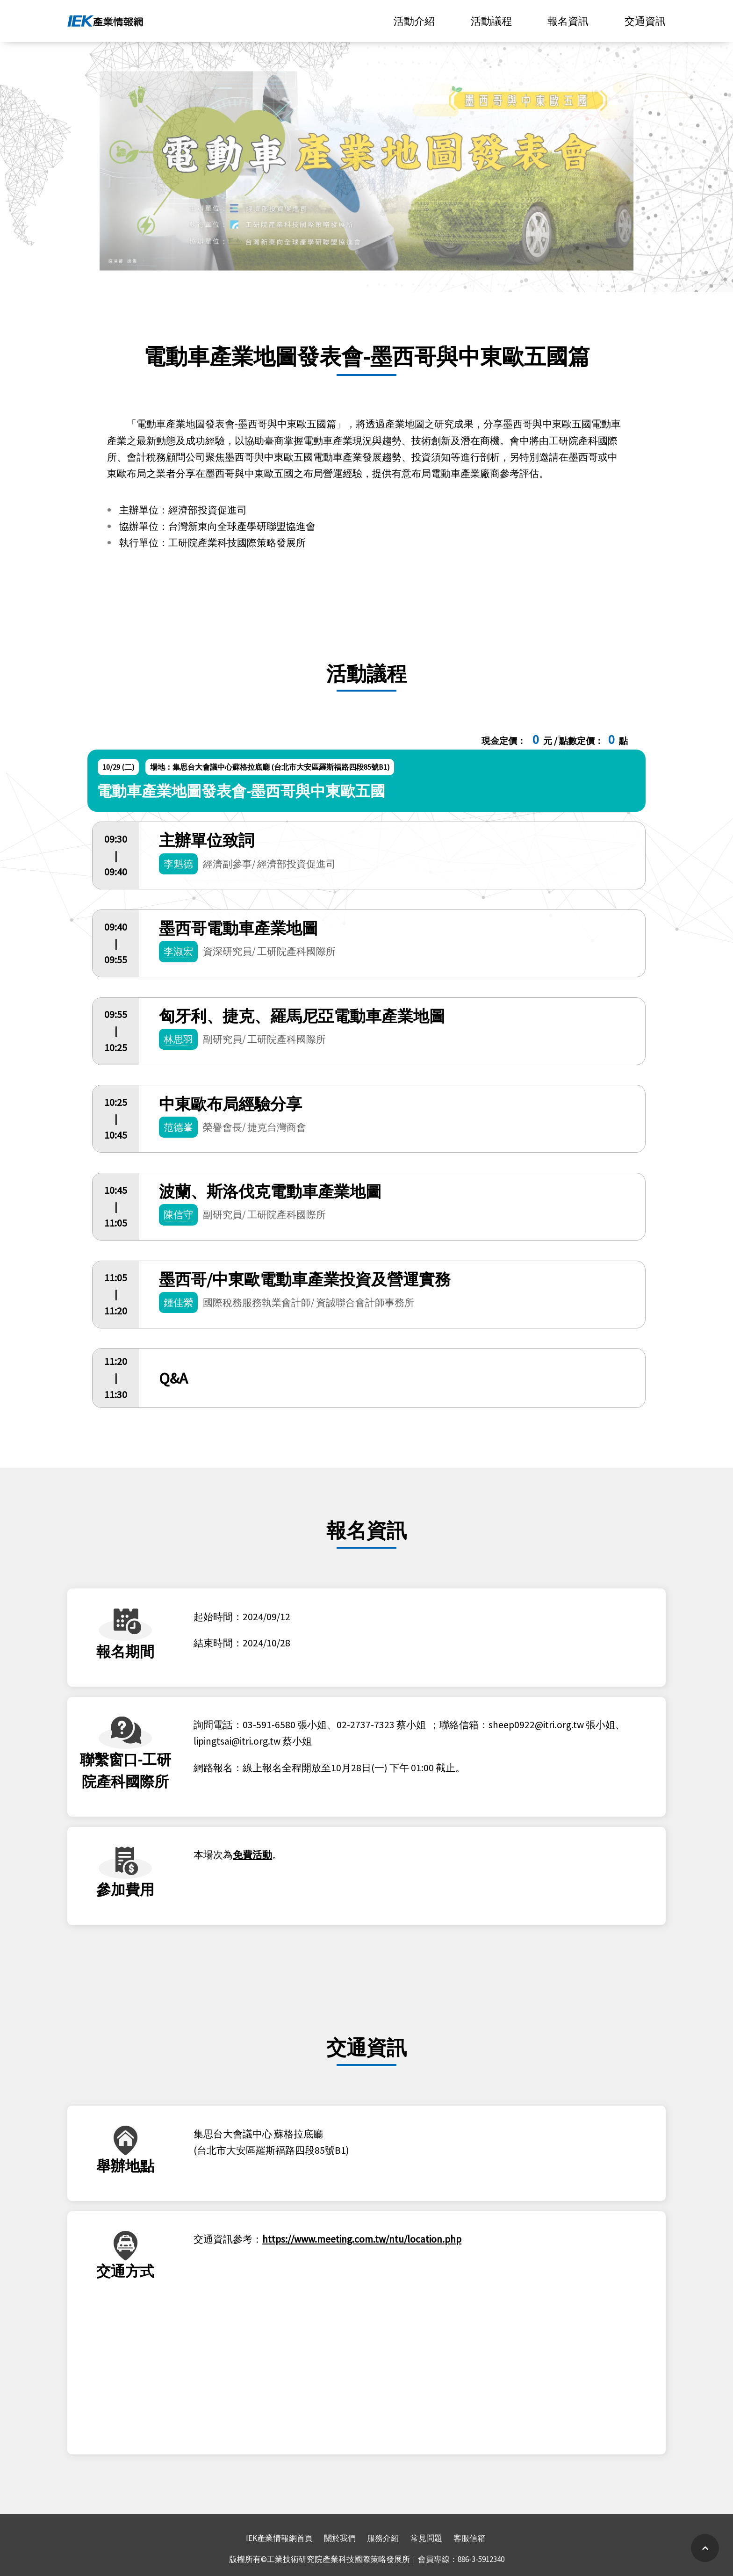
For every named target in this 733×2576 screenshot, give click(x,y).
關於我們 (340, 2538)
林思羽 (178, 1039)
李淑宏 (178, 951)
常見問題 (426, 2538)
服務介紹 (383, 2538)
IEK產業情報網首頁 (279, 2538)
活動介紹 (414, 21)
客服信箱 (469, 2538)
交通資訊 (645, 21)
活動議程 (491, 21)
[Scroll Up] (705, 2548)
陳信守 (178, 1214)
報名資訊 (568, 21)
